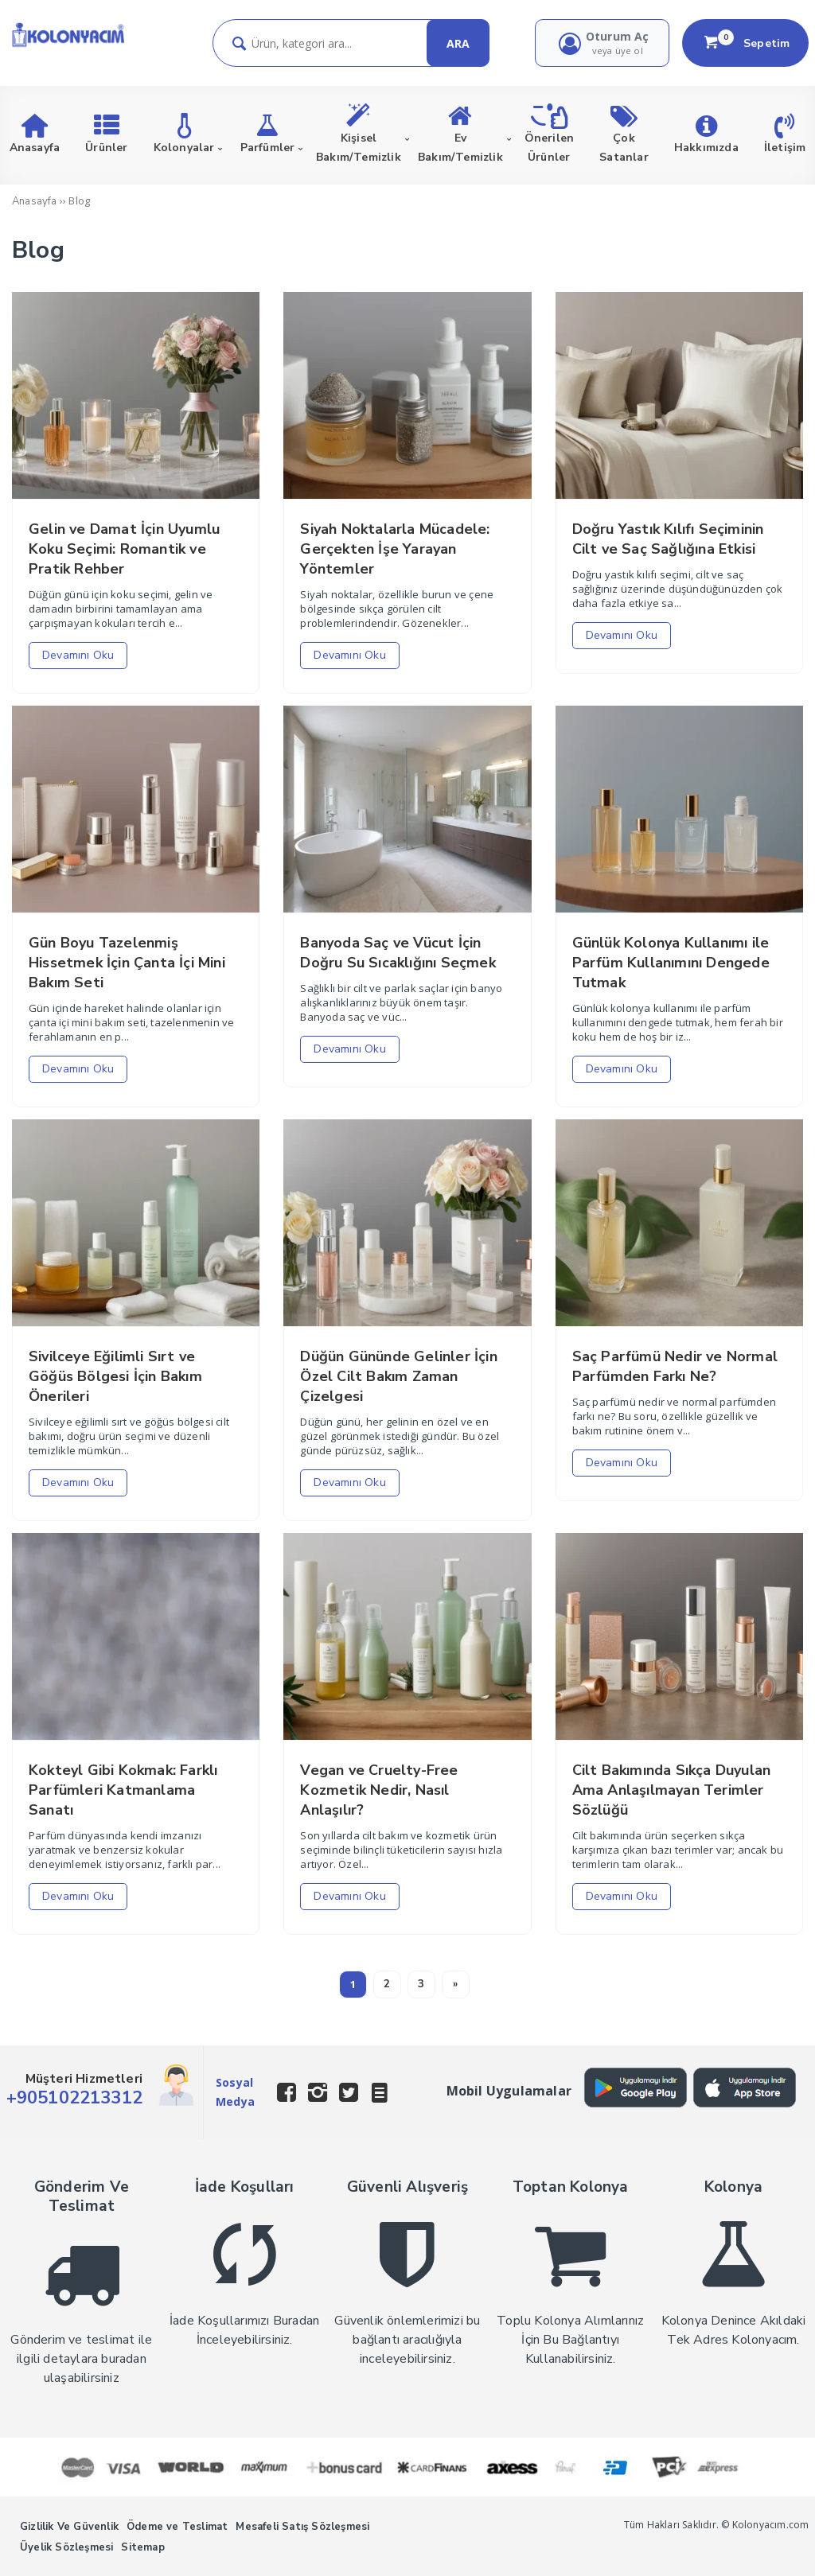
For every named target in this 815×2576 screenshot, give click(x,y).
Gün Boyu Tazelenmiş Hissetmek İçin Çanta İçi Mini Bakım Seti (127, 962)
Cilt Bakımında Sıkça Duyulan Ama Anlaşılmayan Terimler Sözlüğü (671, 1790)
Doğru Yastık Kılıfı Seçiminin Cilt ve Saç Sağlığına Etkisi (668, 538)
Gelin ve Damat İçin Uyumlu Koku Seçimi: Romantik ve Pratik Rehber (124, 548)
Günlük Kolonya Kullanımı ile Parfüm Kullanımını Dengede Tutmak (671, 962)
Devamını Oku (78, 655)
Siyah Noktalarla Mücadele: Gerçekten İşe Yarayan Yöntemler (394, 548)
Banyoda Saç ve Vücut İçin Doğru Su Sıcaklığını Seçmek (397, 952)
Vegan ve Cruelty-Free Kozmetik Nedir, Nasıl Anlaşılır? (379, 1790)
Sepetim (745, 43)
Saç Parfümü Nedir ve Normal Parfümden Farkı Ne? (675, 1366)
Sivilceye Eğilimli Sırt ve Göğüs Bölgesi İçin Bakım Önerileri (115, 1376)
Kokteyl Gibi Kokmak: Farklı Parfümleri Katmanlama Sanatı (123, 1790)
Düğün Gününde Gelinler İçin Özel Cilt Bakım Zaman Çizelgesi (398, 1376)
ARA (458, 43)
